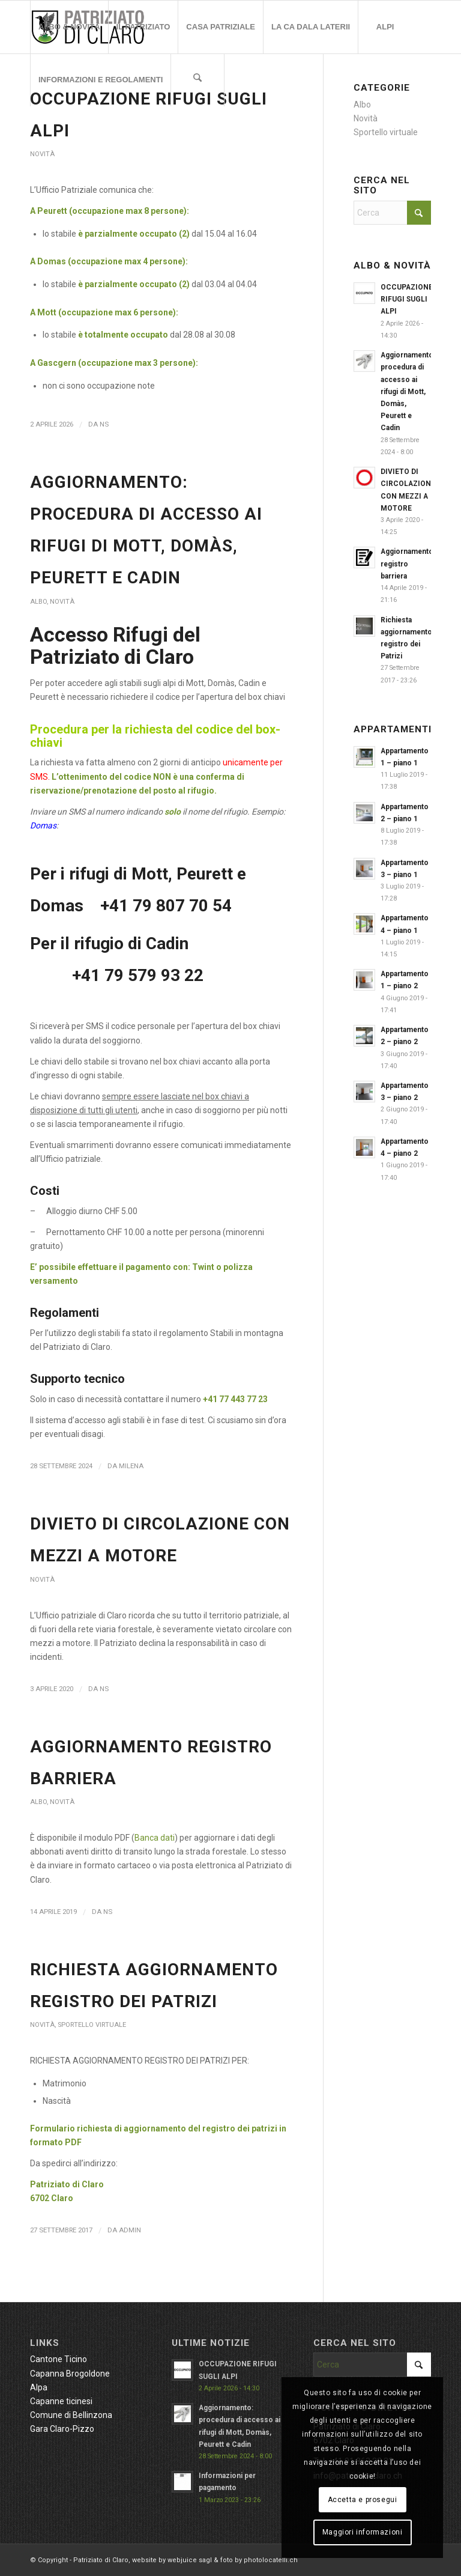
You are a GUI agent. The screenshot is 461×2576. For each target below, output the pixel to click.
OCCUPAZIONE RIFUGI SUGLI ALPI (407, 299)
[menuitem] (69, 27)
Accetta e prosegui (362, 2500)
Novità (42, 154)
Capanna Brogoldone (70, 2373)
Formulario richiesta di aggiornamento (109, 2128)
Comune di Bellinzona (71, 2415)
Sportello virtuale (92, 2025)
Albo (38, 602)
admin (130, 2230)
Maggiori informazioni (362, 2532)
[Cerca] (197, 79)
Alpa (38, 2387)
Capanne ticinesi (61, 2401)
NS (104, 424)
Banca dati (154, 1837)
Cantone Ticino (58, 2359)
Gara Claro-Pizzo (62, 2429)
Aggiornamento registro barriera (407, 563)
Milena (131, 1466)
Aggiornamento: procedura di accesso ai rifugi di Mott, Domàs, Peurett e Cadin (408, 391)
